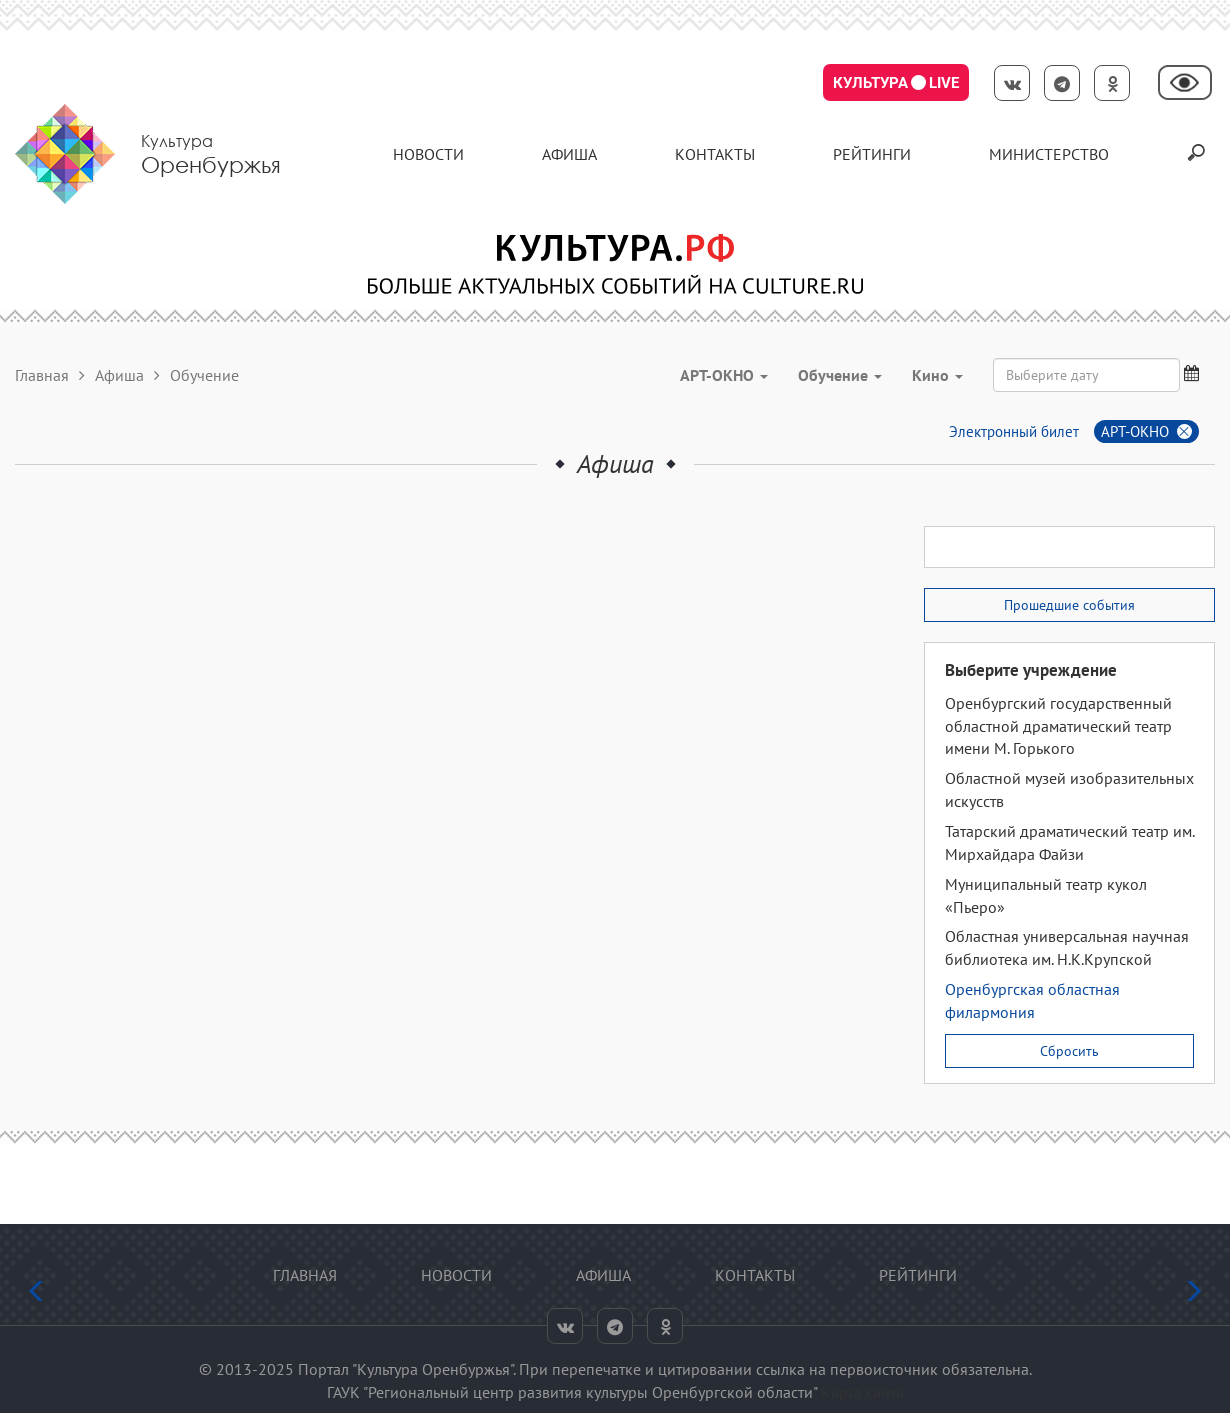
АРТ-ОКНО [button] (724, 375)
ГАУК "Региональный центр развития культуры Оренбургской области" (572, 1392)
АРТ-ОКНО (1135, 431)
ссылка (780, 1369)
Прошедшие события (1069, 605)
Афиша (569, 154)
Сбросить (1069, 1051)
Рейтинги (872, 154)
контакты (715, 154)
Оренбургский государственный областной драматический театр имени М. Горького (1058, 726)
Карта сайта (862, 1392)
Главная (42, 375)
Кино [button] (937, 375)
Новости (428, 154)
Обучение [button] (840, 375)
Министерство (1049, 154)
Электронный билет (1014, 431)
